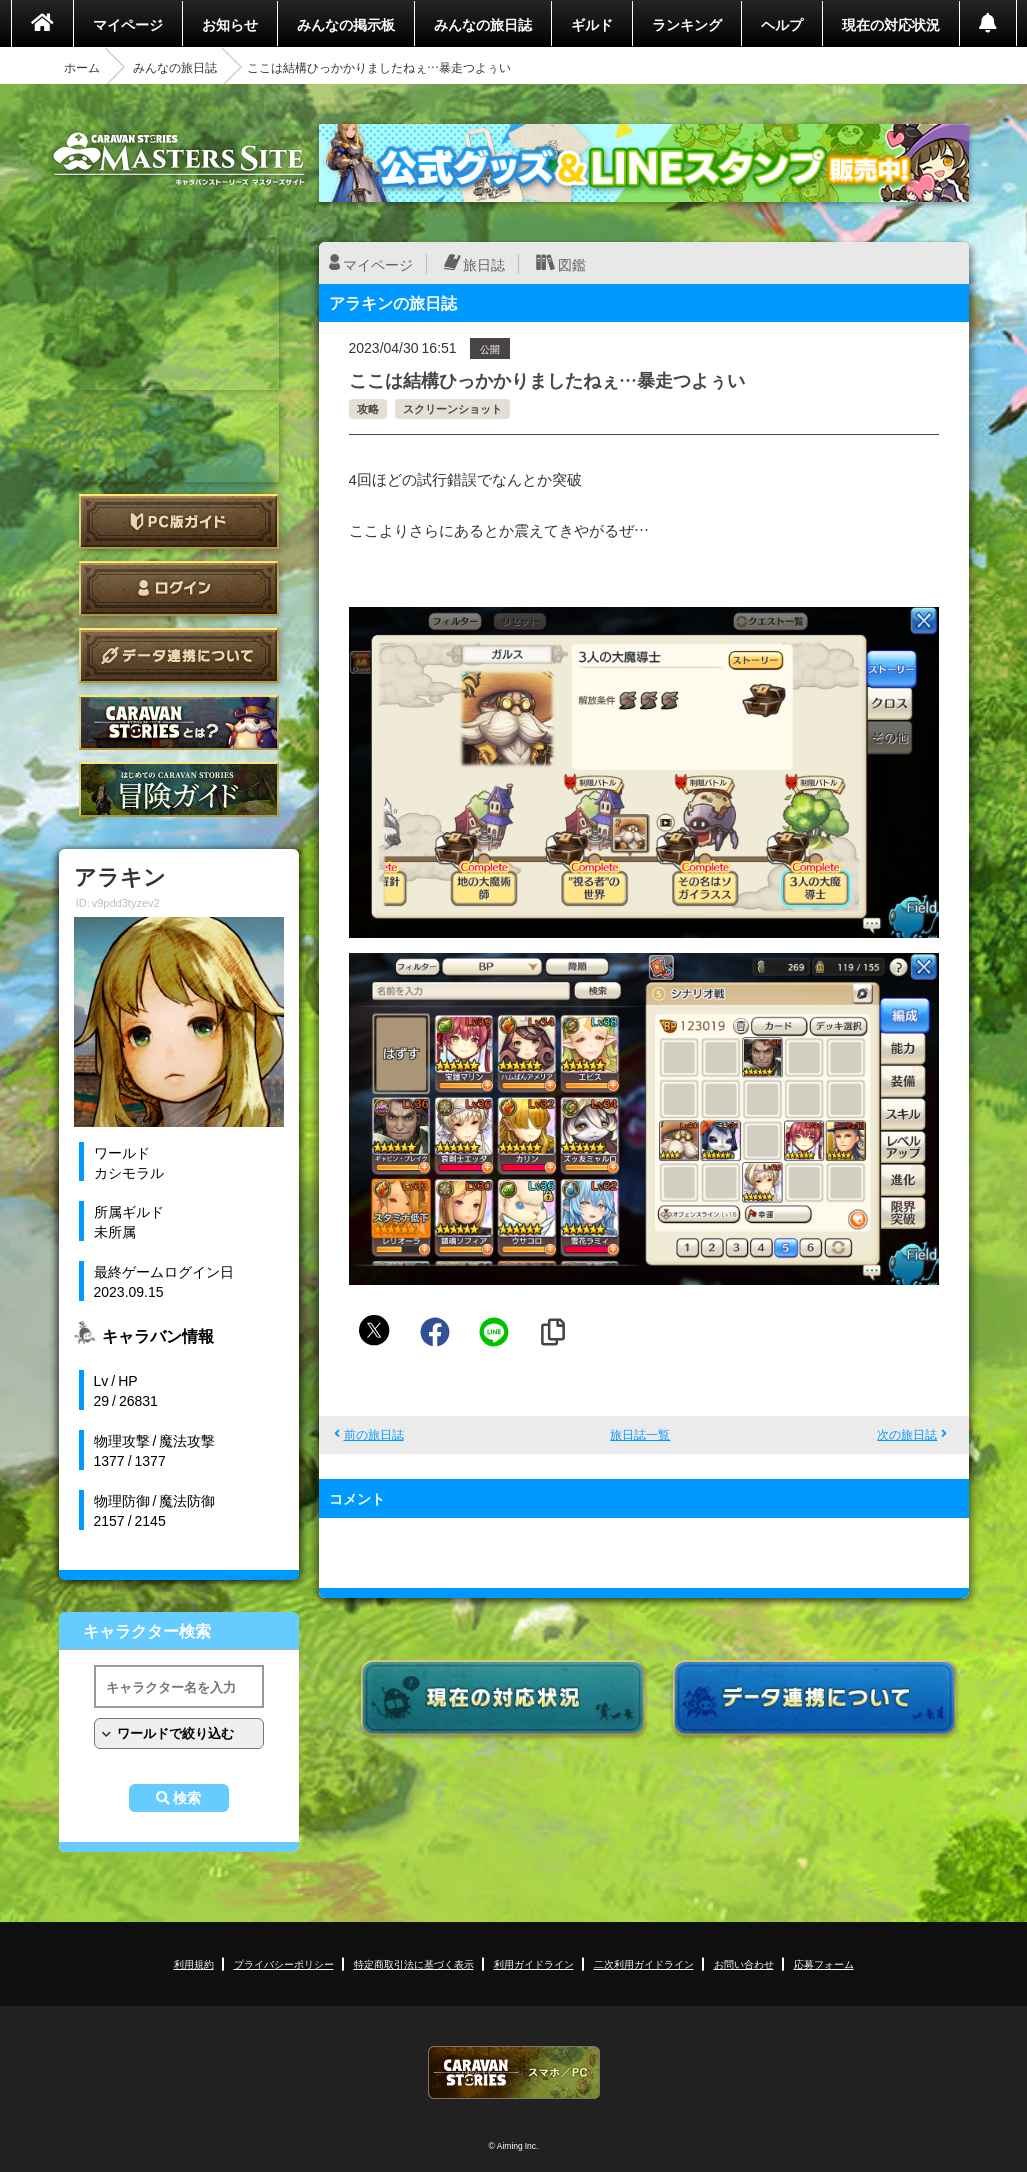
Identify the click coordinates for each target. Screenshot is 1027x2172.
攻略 (368, 408)
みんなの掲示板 (346, 24)
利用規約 (194, 1963)
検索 (187, 1798)
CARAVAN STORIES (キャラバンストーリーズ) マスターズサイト (179, 159)
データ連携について (179, 655)
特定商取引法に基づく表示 (414, 1963)
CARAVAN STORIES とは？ (179, 722)
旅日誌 (484, 264)
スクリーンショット (452, 408)
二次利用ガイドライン (644, 1963)
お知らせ (230, 24)
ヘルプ (782, 24)
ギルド (592, 24)
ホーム (82, 67)
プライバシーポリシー (284, 1963)
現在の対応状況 (891, 24)
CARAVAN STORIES (514, 2072)
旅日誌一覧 (640, 1434)
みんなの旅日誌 (483, 24)
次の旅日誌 (907, 1434)
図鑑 (572, 264)
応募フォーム (824, 1963)
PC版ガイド (179, 521)
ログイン (179, 588)
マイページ (128, 24)
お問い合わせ (744, 1963)
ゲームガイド (179, 789)
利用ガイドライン (534, 1963)
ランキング (687, 24)
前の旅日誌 (374, 1434)
